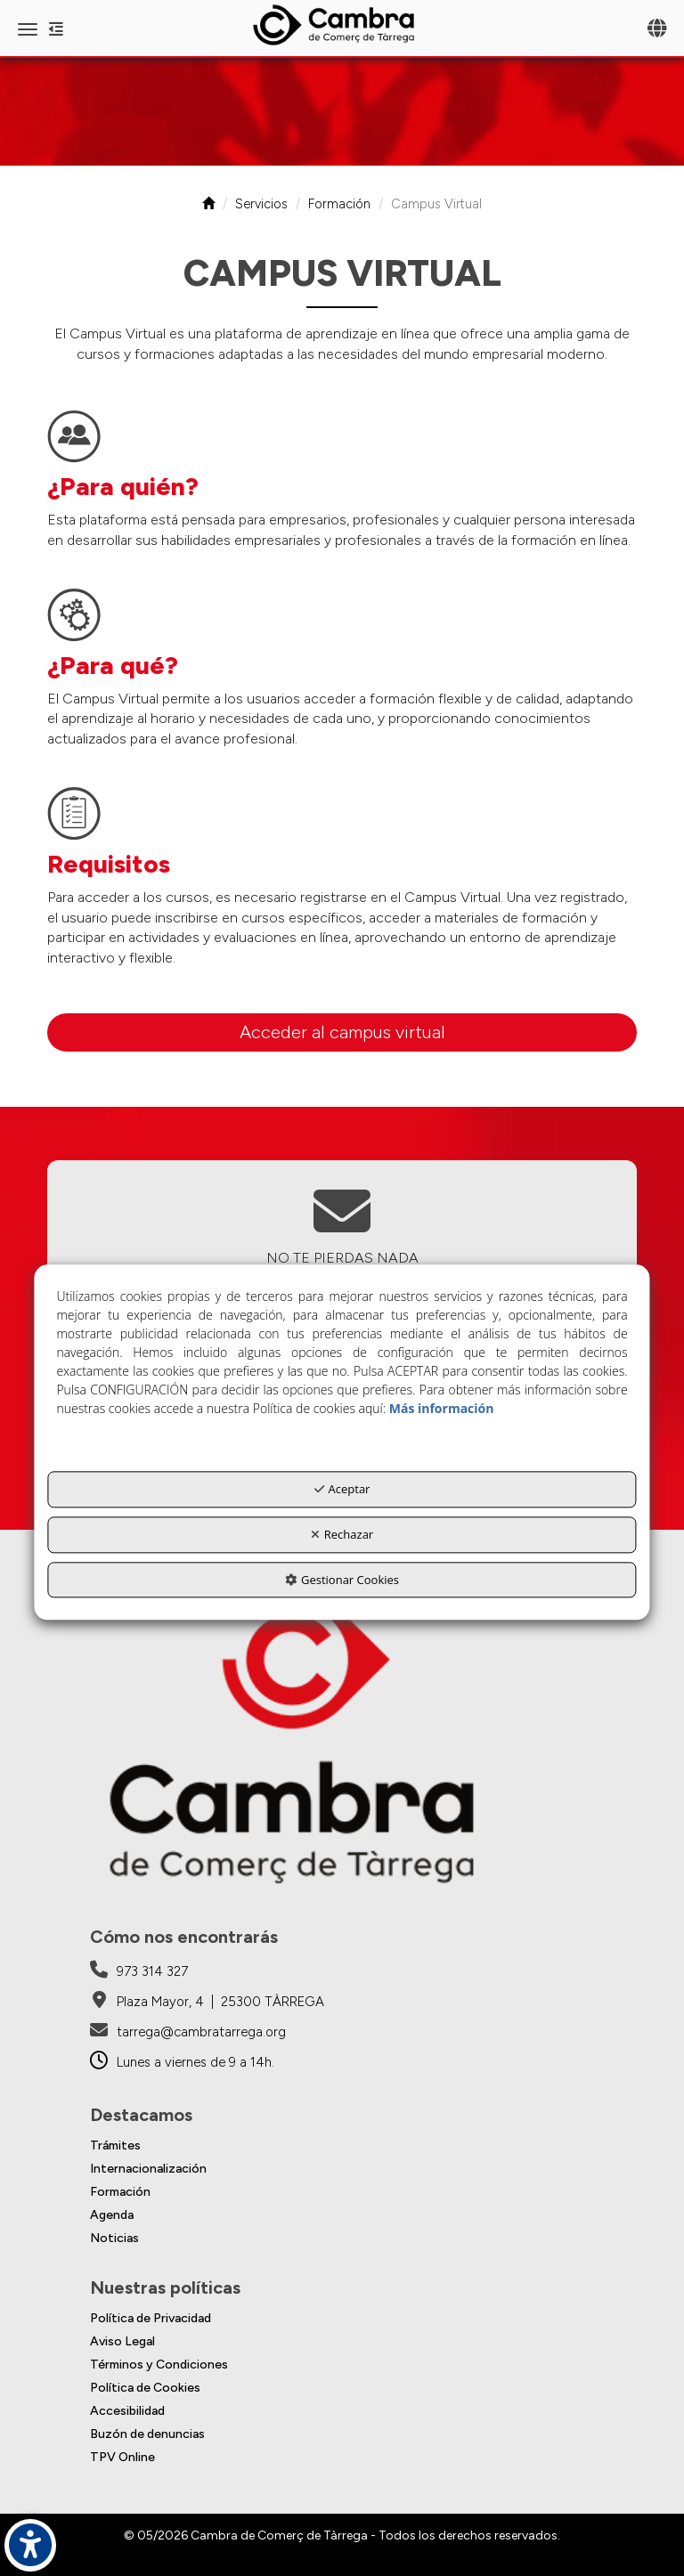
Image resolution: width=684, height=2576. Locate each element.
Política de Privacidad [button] (150, 2318)
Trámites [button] (115, 2145)
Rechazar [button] (342, 1534)
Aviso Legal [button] (122, 2341)
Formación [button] (120, 2191)
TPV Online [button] (122, 2457)
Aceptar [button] (342, 1490)
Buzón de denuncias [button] (147, 2434)
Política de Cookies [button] (145, 2387)
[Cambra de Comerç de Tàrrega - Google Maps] (207, 2002)
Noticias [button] (114, 2238)
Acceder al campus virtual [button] (342, 1032)
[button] (342, 25)
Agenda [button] (112, 2215)
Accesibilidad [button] (127, 2410)
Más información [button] (441, 1409)
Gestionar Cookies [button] (342, 1580)
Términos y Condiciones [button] (159, 2364)
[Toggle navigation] (657, 30)
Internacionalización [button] (148, 2168)
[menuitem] (341, 2146)
